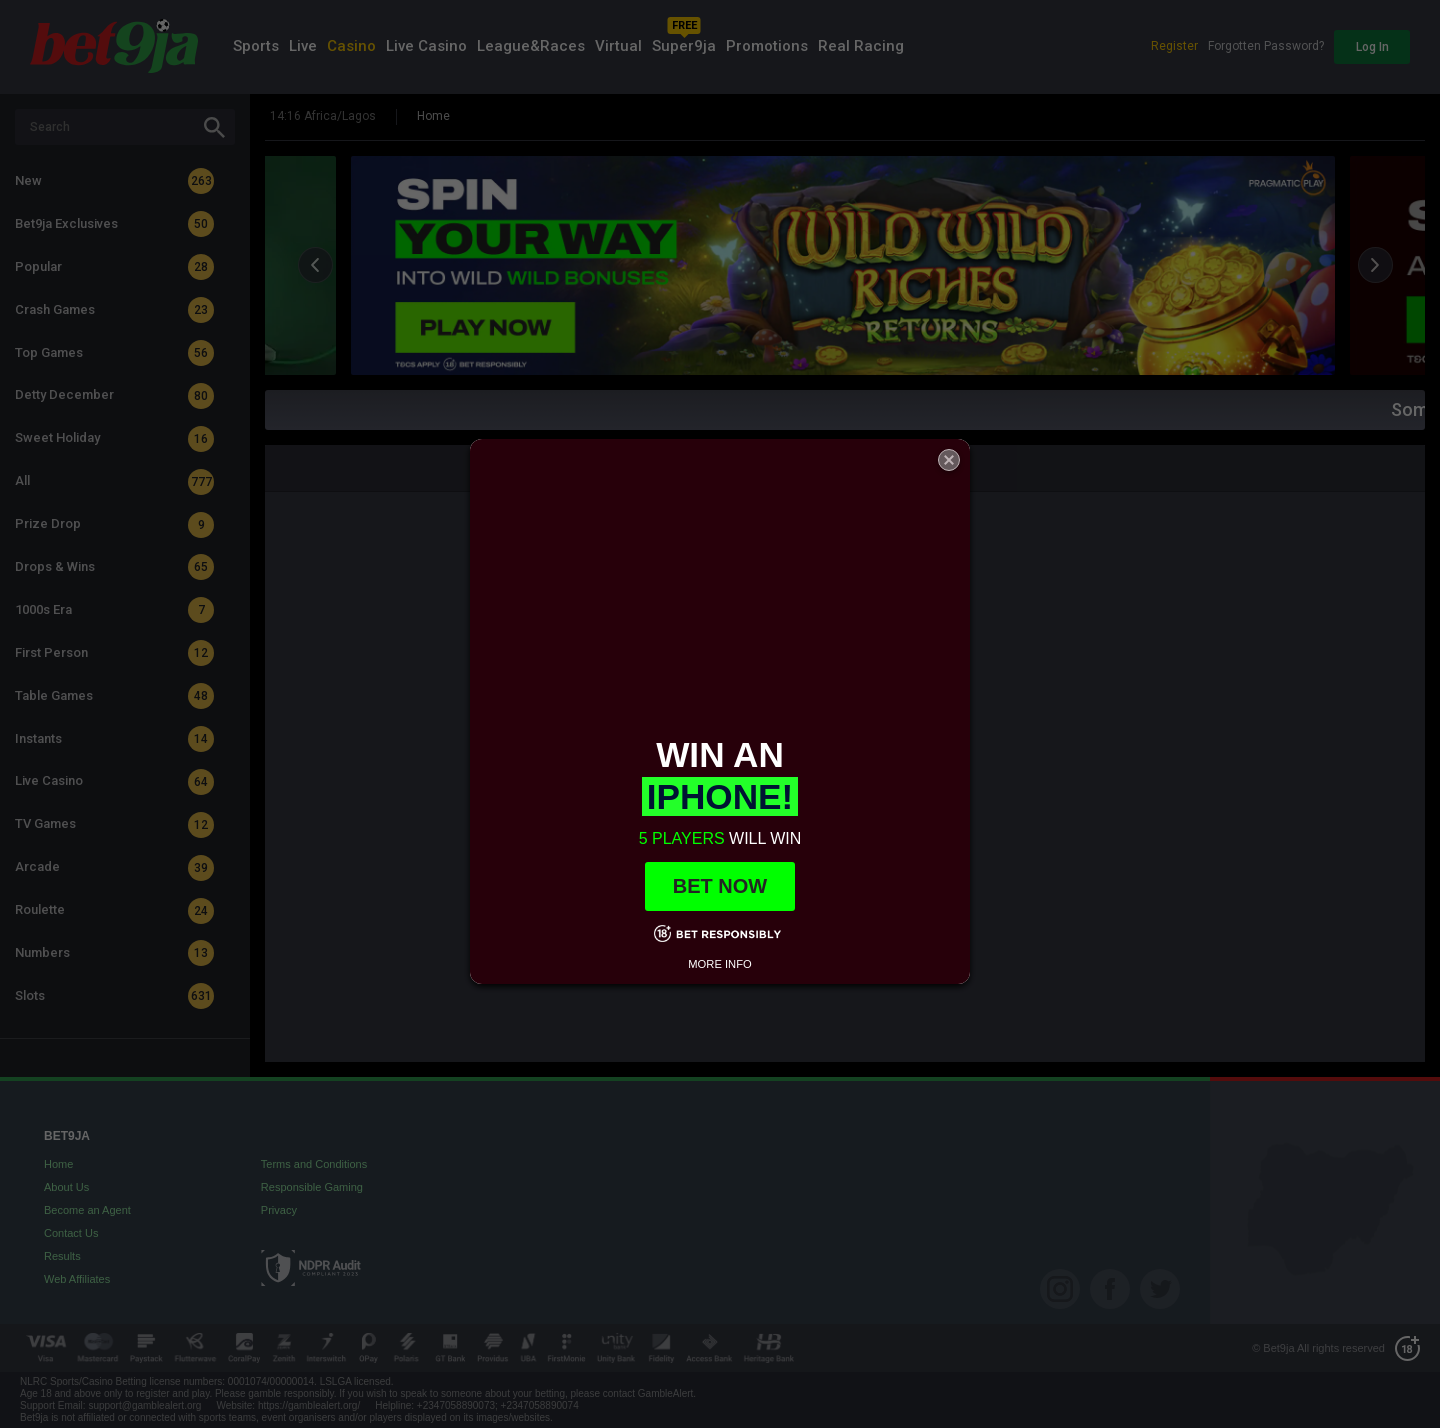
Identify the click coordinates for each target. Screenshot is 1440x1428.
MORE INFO (719, 964)
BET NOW (720, 886)
